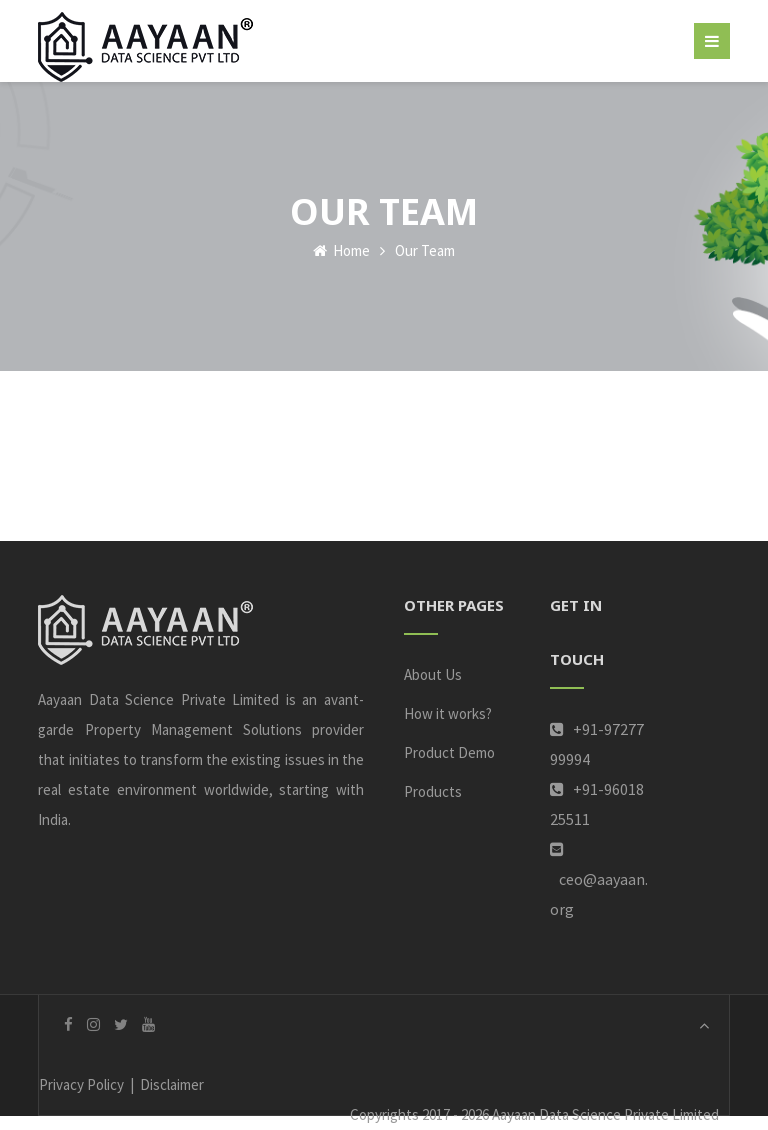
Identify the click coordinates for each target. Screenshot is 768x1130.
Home (341, 250)
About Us (433, 674)
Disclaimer (172, 1084)
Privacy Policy (81, 1084)
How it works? (448, 713)
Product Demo (449, 752)
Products (433, 791)
